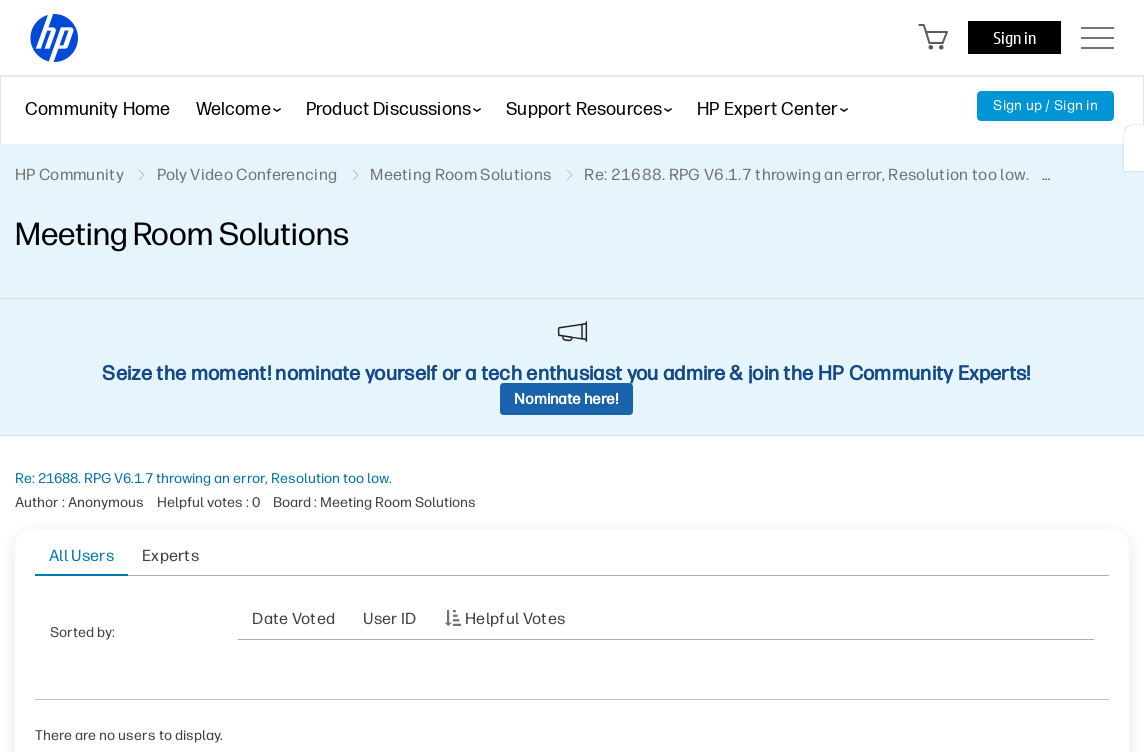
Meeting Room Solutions (460, 174)
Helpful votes (515, 618)
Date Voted (293, 618)
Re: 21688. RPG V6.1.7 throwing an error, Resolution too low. (203, 478)
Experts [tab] (170, 555)
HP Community (69, 174)
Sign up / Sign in (1045, 105)
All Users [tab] (81, 555)
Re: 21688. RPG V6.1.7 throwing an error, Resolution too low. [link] (806, 174)
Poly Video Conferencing (247, 174)
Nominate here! (566, 399)
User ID (389, 618)
